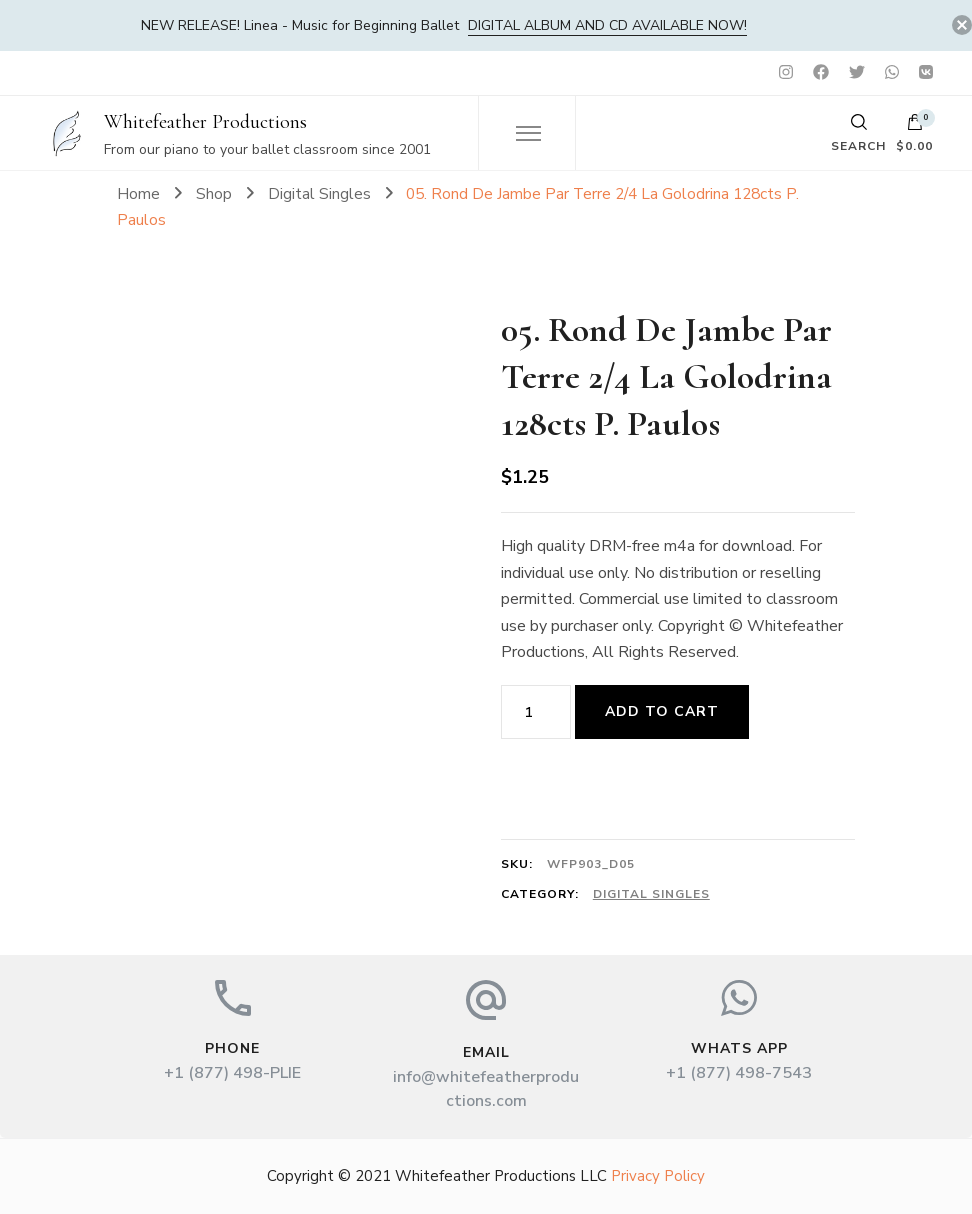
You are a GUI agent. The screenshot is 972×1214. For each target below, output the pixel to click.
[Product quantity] (536, 712)
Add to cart (662, 711)
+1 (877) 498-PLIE (232, 1073)
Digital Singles (651, 894)
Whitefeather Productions (205, 122)
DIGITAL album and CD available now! (607, 25)
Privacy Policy (658, 1176)
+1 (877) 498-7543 (739, 1073)
